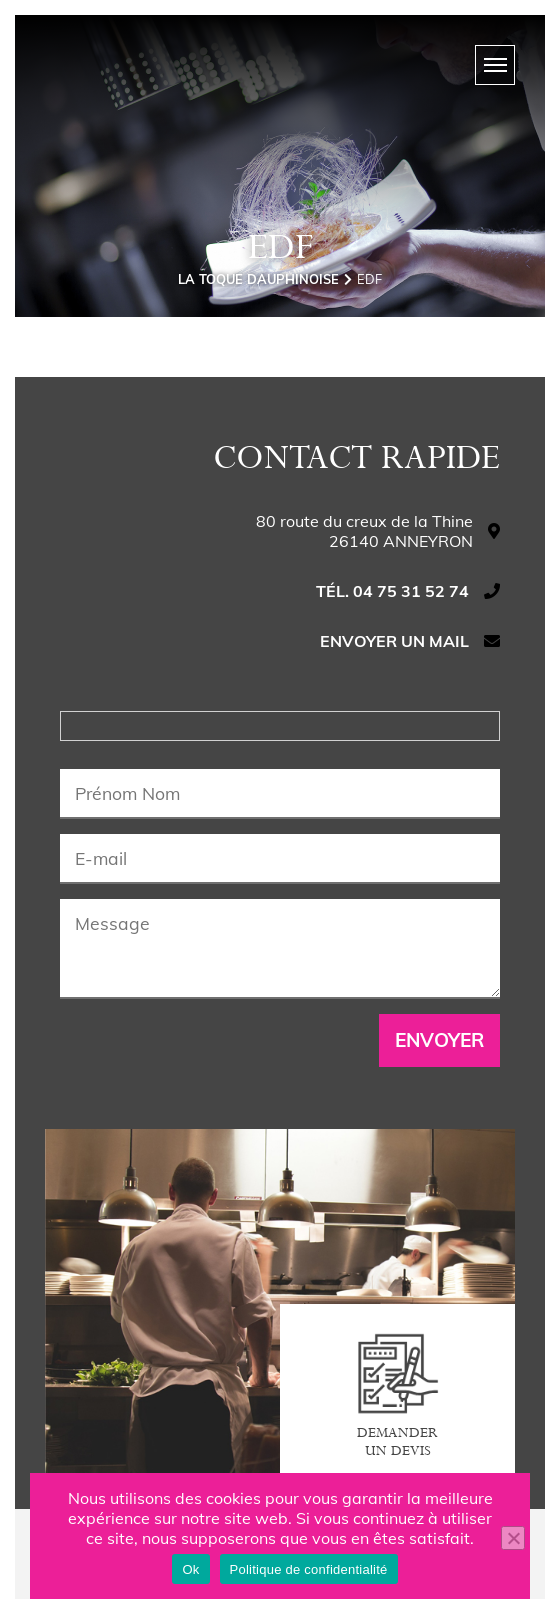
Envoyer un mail (394, 641)
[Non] (513, 1538)
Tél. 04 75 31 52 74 (392, 591)
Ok (190, 1569)
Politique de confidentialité (309, 1569)
